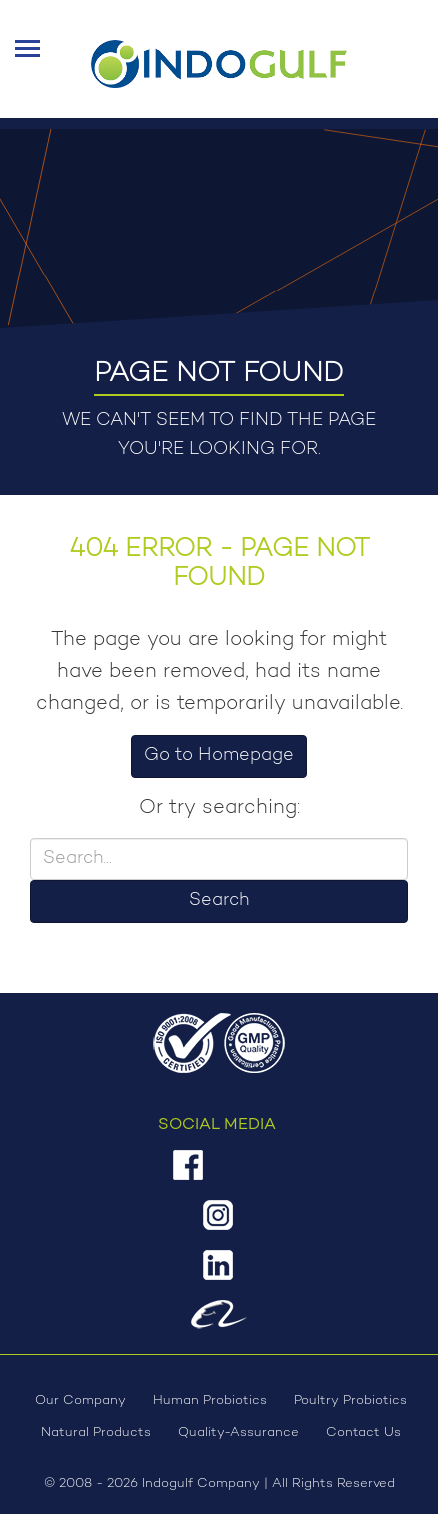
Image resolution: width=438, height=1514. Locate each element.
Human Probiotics (210, 1400)
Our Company (80, 1400)
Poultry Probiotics (350, 1400)
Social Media (217, 1125)
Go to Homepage (219, 756)
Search (219, 901)
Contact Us (363, 1432)
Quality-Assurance (238, 1432)
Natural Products (96, 1432)
